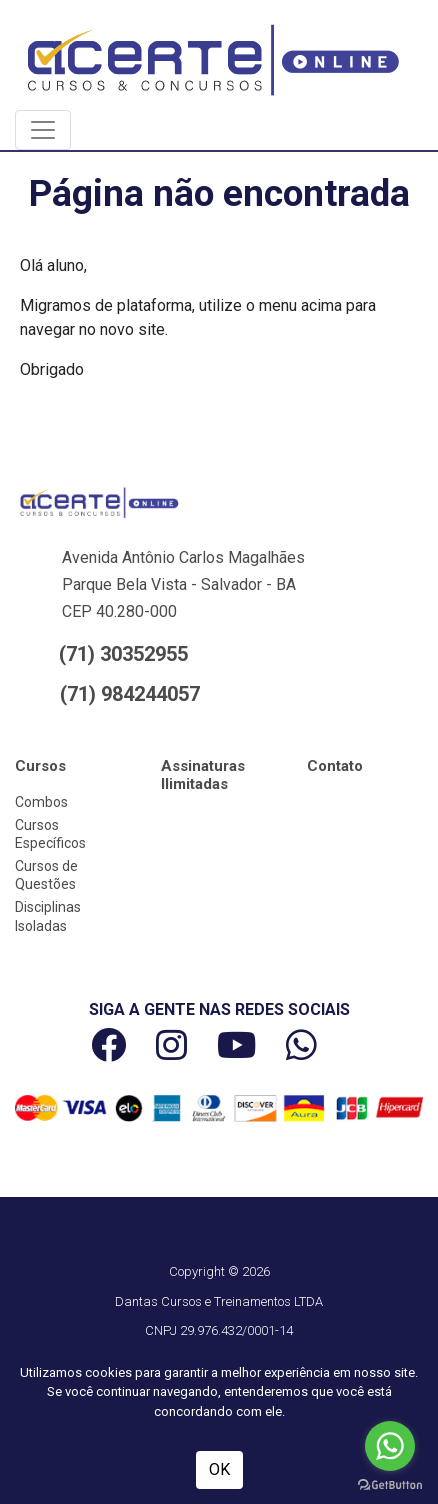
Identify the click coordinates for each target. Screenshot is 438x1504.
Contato (335, 766)
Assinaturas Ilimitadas (203, 775)
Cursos (40, 766)
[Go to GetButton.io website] (390, 1484)
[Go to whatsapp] (390, 1446)
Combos (41, 802)
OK (219, 1469)
